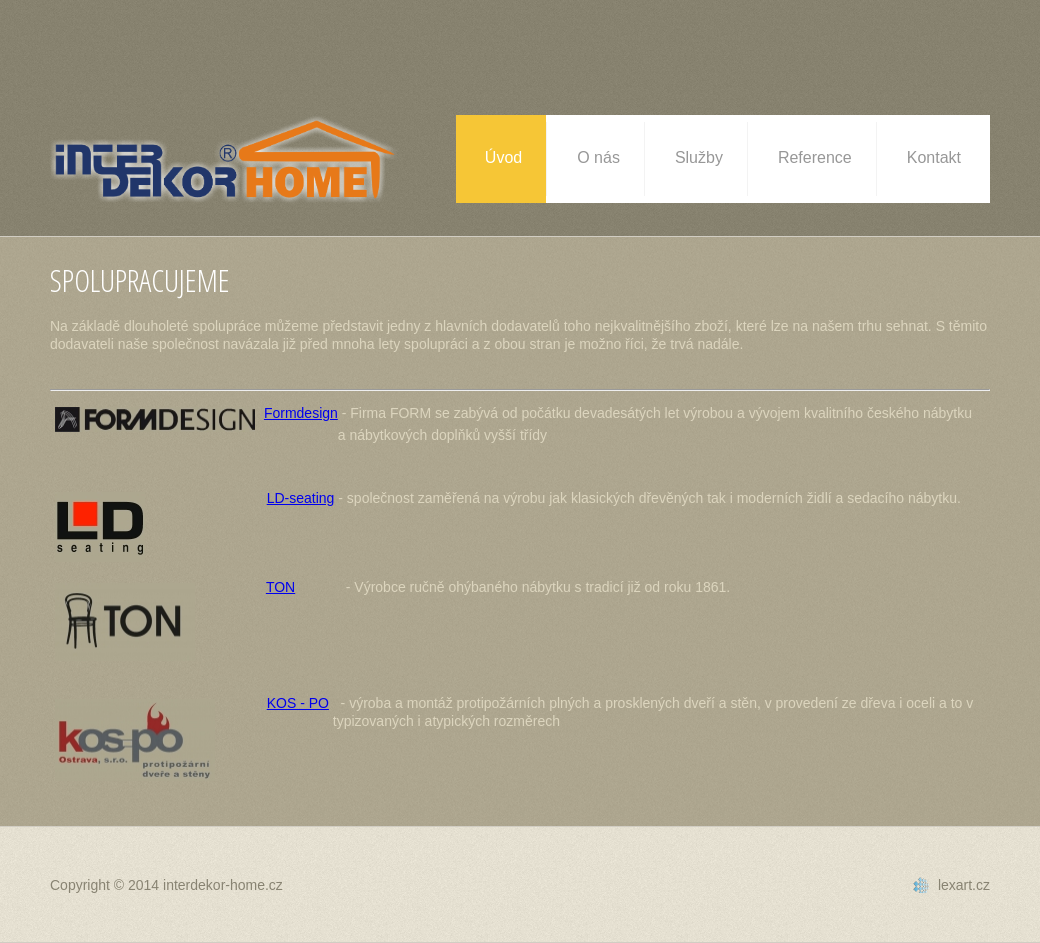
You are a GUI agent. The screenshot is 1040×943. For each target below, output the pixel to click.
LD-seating (301, 498)
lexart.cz (964, 885)
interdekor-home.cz (223, 885)
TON (280, 587)
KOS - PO (298, 703)
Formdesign (301, 413)
